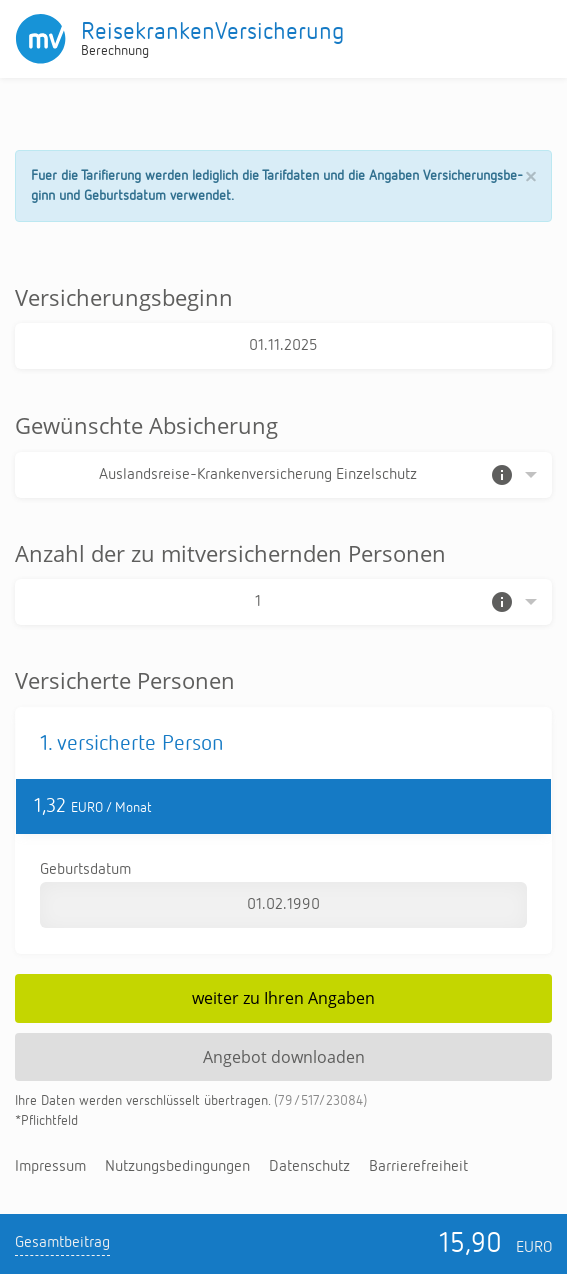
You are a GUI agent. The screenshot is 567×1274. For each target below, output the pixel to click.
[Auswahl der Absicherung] (283, 475)
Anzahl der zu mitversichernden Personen (230, 553)
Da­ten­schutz (309, 1167)
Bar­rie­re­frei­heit (418, 1167)
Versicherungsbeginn (124, 297)
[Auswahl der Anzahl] (283, 602)
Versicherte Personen (125, 680)
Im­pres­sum (50, 1167)
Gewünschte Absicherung (146, 425)
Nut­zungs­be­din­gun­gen (177, 1167)
